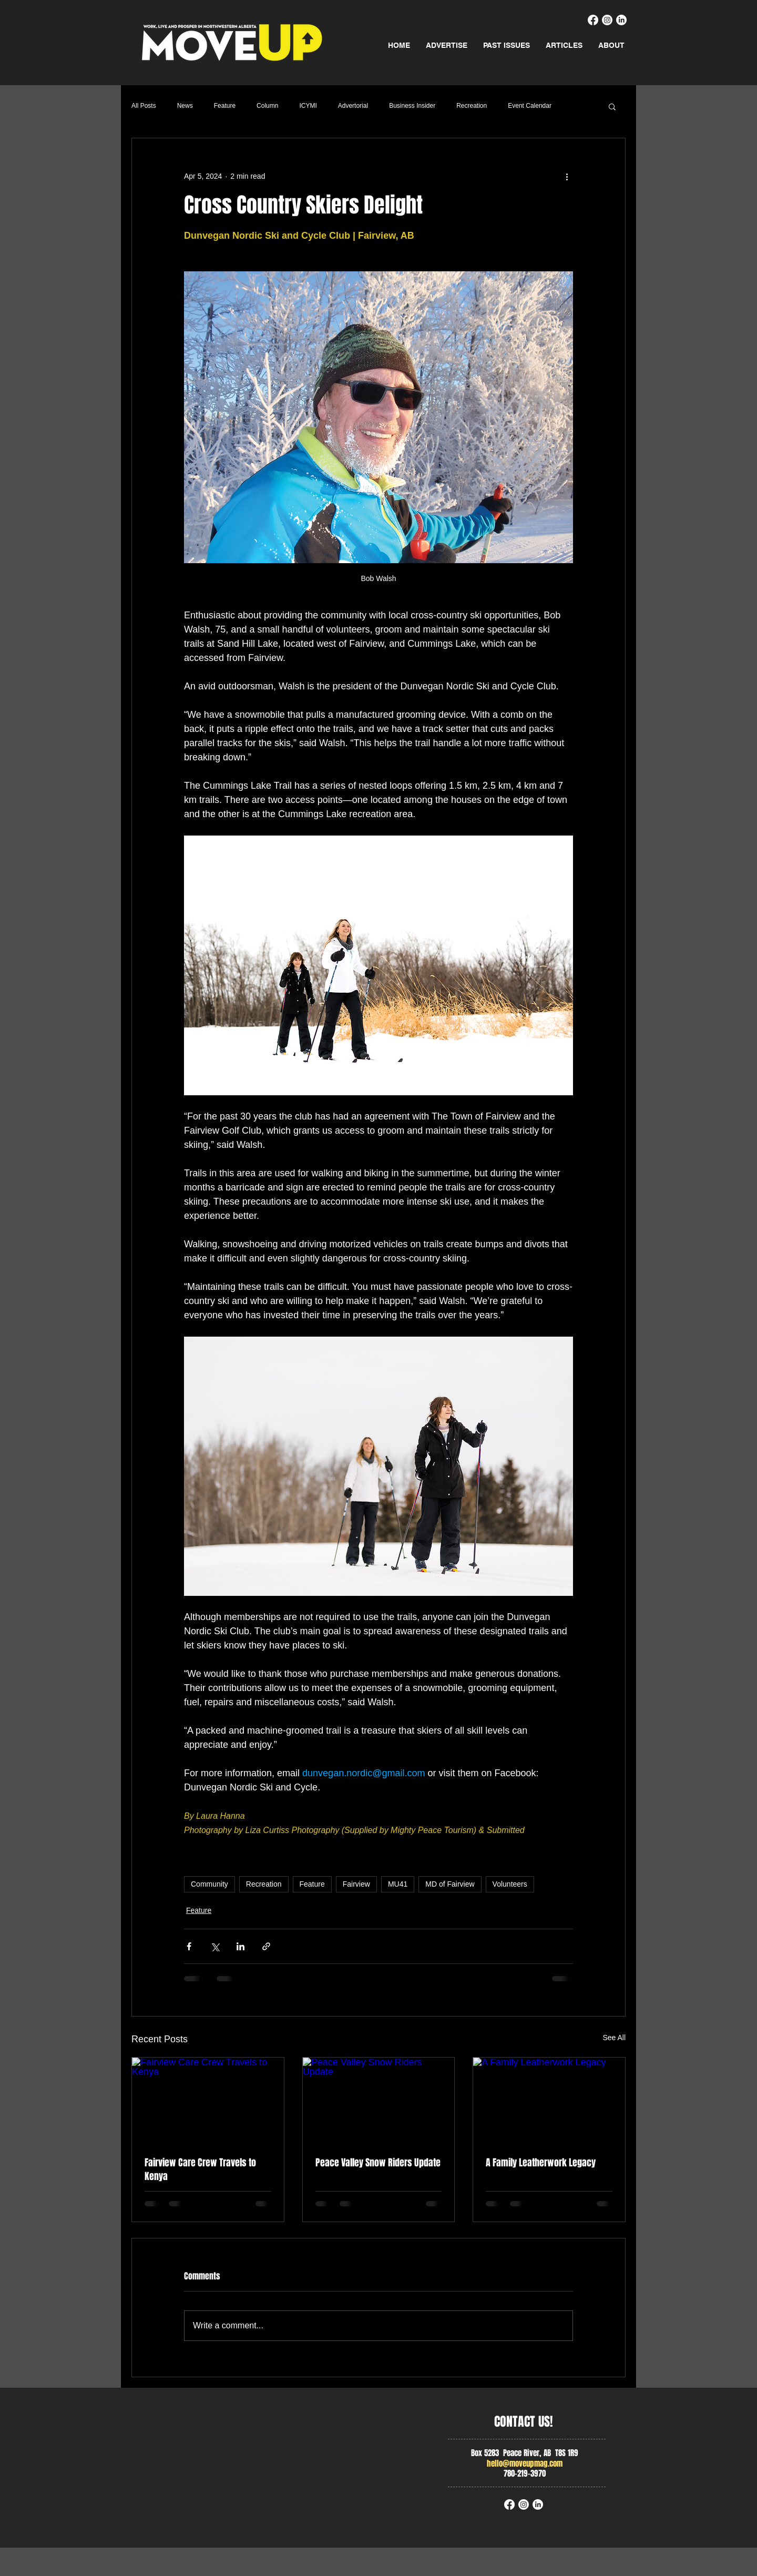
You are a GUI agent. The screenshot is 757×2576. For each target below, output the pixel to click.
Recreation (471, 105)
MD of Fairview (449, 1884)
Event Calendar (529, 105)
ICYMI (307, 105)
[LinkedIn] (621, 20)
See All (614, 2037)
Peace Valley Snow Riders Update (378, 2163)
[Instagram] (607, 20)
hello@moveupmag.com (524, 2463)
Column (267, 105)
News (185, 105)
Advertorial (353, 105)
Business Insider (412, 105)
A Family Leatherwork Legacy (541, 2163)
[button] (612, 106)
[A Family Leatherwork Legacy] (549, 2100)
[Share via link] (266, 1946)
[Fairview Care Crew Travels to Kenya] (208, 2100)
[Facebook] (593, 20)
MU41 (397, 1884)
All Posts (143, 105)
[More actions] (566, 176)
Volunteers (510, 1884)
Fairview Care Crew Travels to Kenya (200, 2169)
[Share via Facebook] (189, 1946)
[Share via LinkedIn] (240, 1946)
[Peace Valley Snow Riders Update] (379, 2100)
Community (209, 1884)
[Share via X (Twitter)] (215, 1946)
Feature (225, 105)
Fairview (356, 1884)
